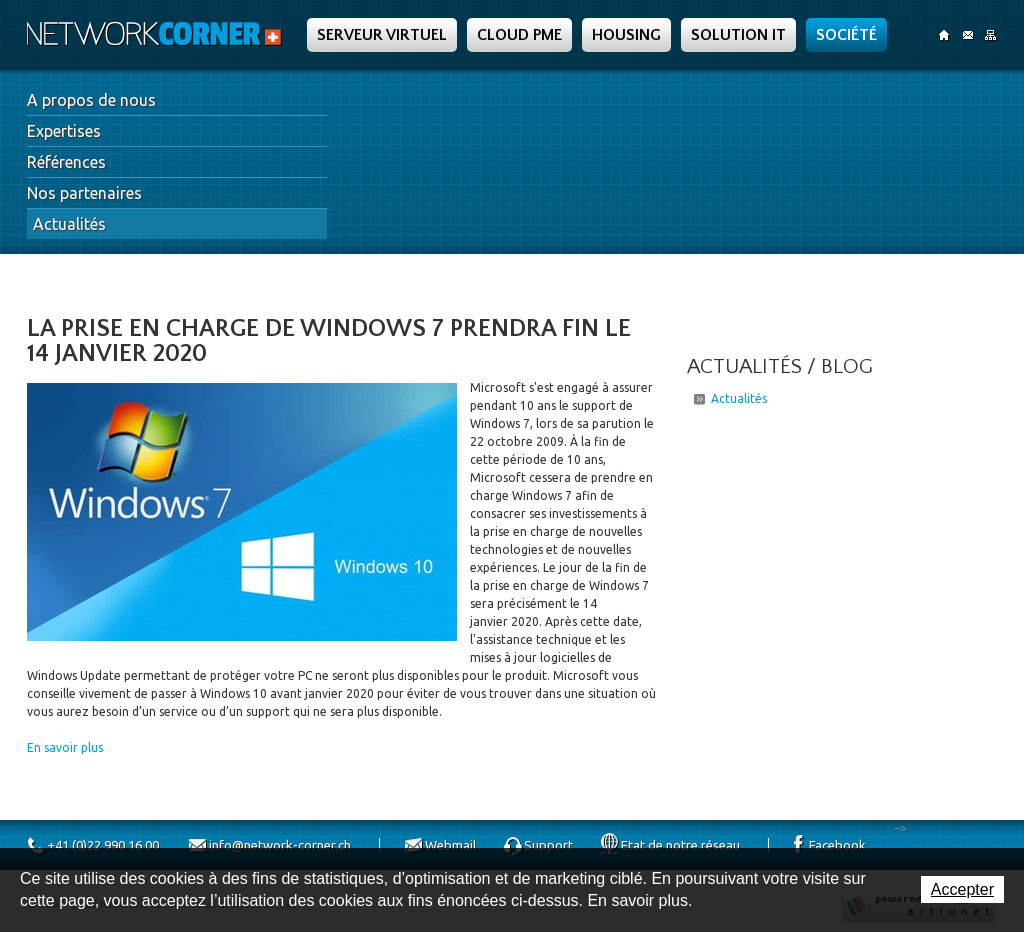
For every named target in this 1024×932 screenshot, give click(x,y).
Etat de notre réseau (680, 845)
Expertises (64, 131)
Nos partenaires (84, 193)
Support (548, 845)
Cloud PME (519, 35)
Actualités (69, 224)
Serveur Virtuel (382, 35)
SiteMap (990, 35)
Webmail (450, 845)
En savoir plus (65, 747)
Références (66, 162)
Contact (967, 35)
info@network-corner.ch (280, 845)
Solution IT (738, 35)
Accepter (962, 889)
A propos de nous (91, 100)
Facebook (837, 845)
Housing (626, 35)
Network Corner (157, 34)
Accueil (944, 35)
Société (846, 35)
